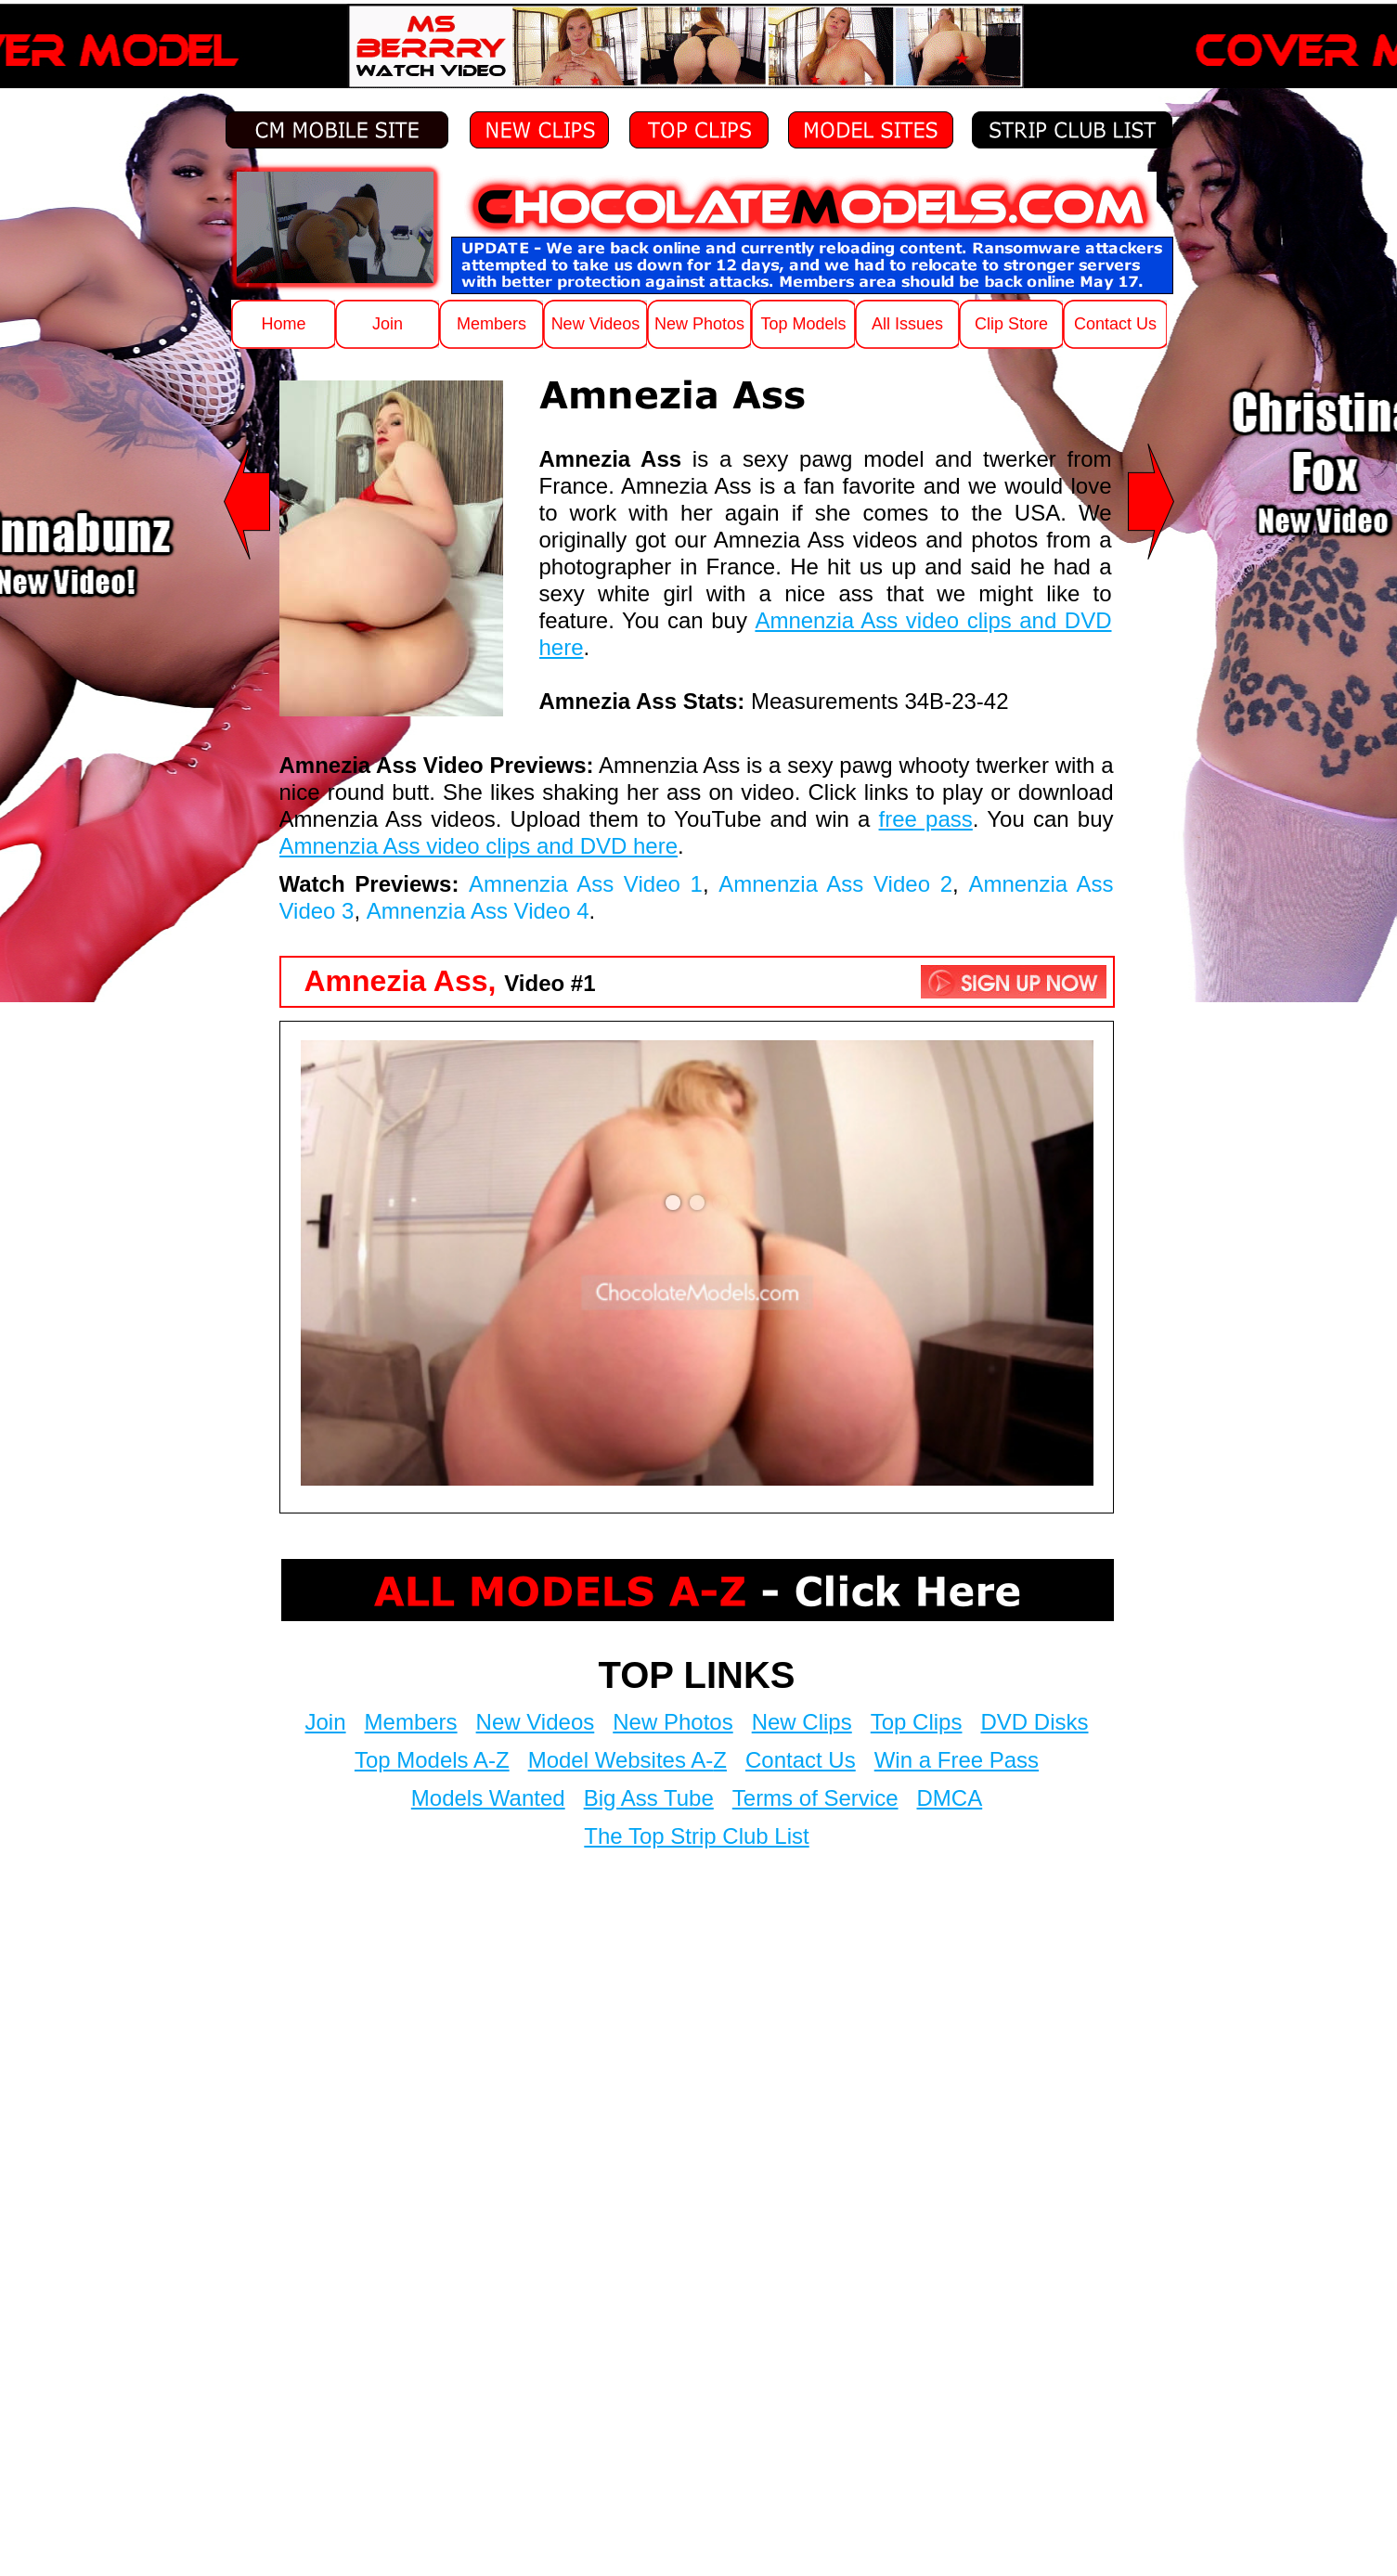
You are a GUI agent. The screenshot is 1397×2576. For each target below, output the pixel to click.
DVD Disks (1034, 1721)
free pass (926, 818)
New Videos (535, 1721)
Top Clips (917, 1721)
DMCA (950, 1797)
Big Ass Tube (649, 1797)
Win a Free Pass (956, 1759)
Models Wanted (488, 1797)
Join (325, 1721)
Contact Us (800, 1759)
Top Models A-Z (432, 1759)
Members (411, 1721)
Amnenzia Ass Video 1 (586, 883)
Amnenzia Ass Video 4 (478, 910)
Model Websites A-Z (627, 1759)
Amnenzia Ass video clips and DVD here (479, 845)
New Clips (802, 1721)
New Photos (672, 1721)
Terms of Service (815, 1797)
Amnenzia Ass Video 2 (835, 883)
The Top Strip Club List (696, 1835)
